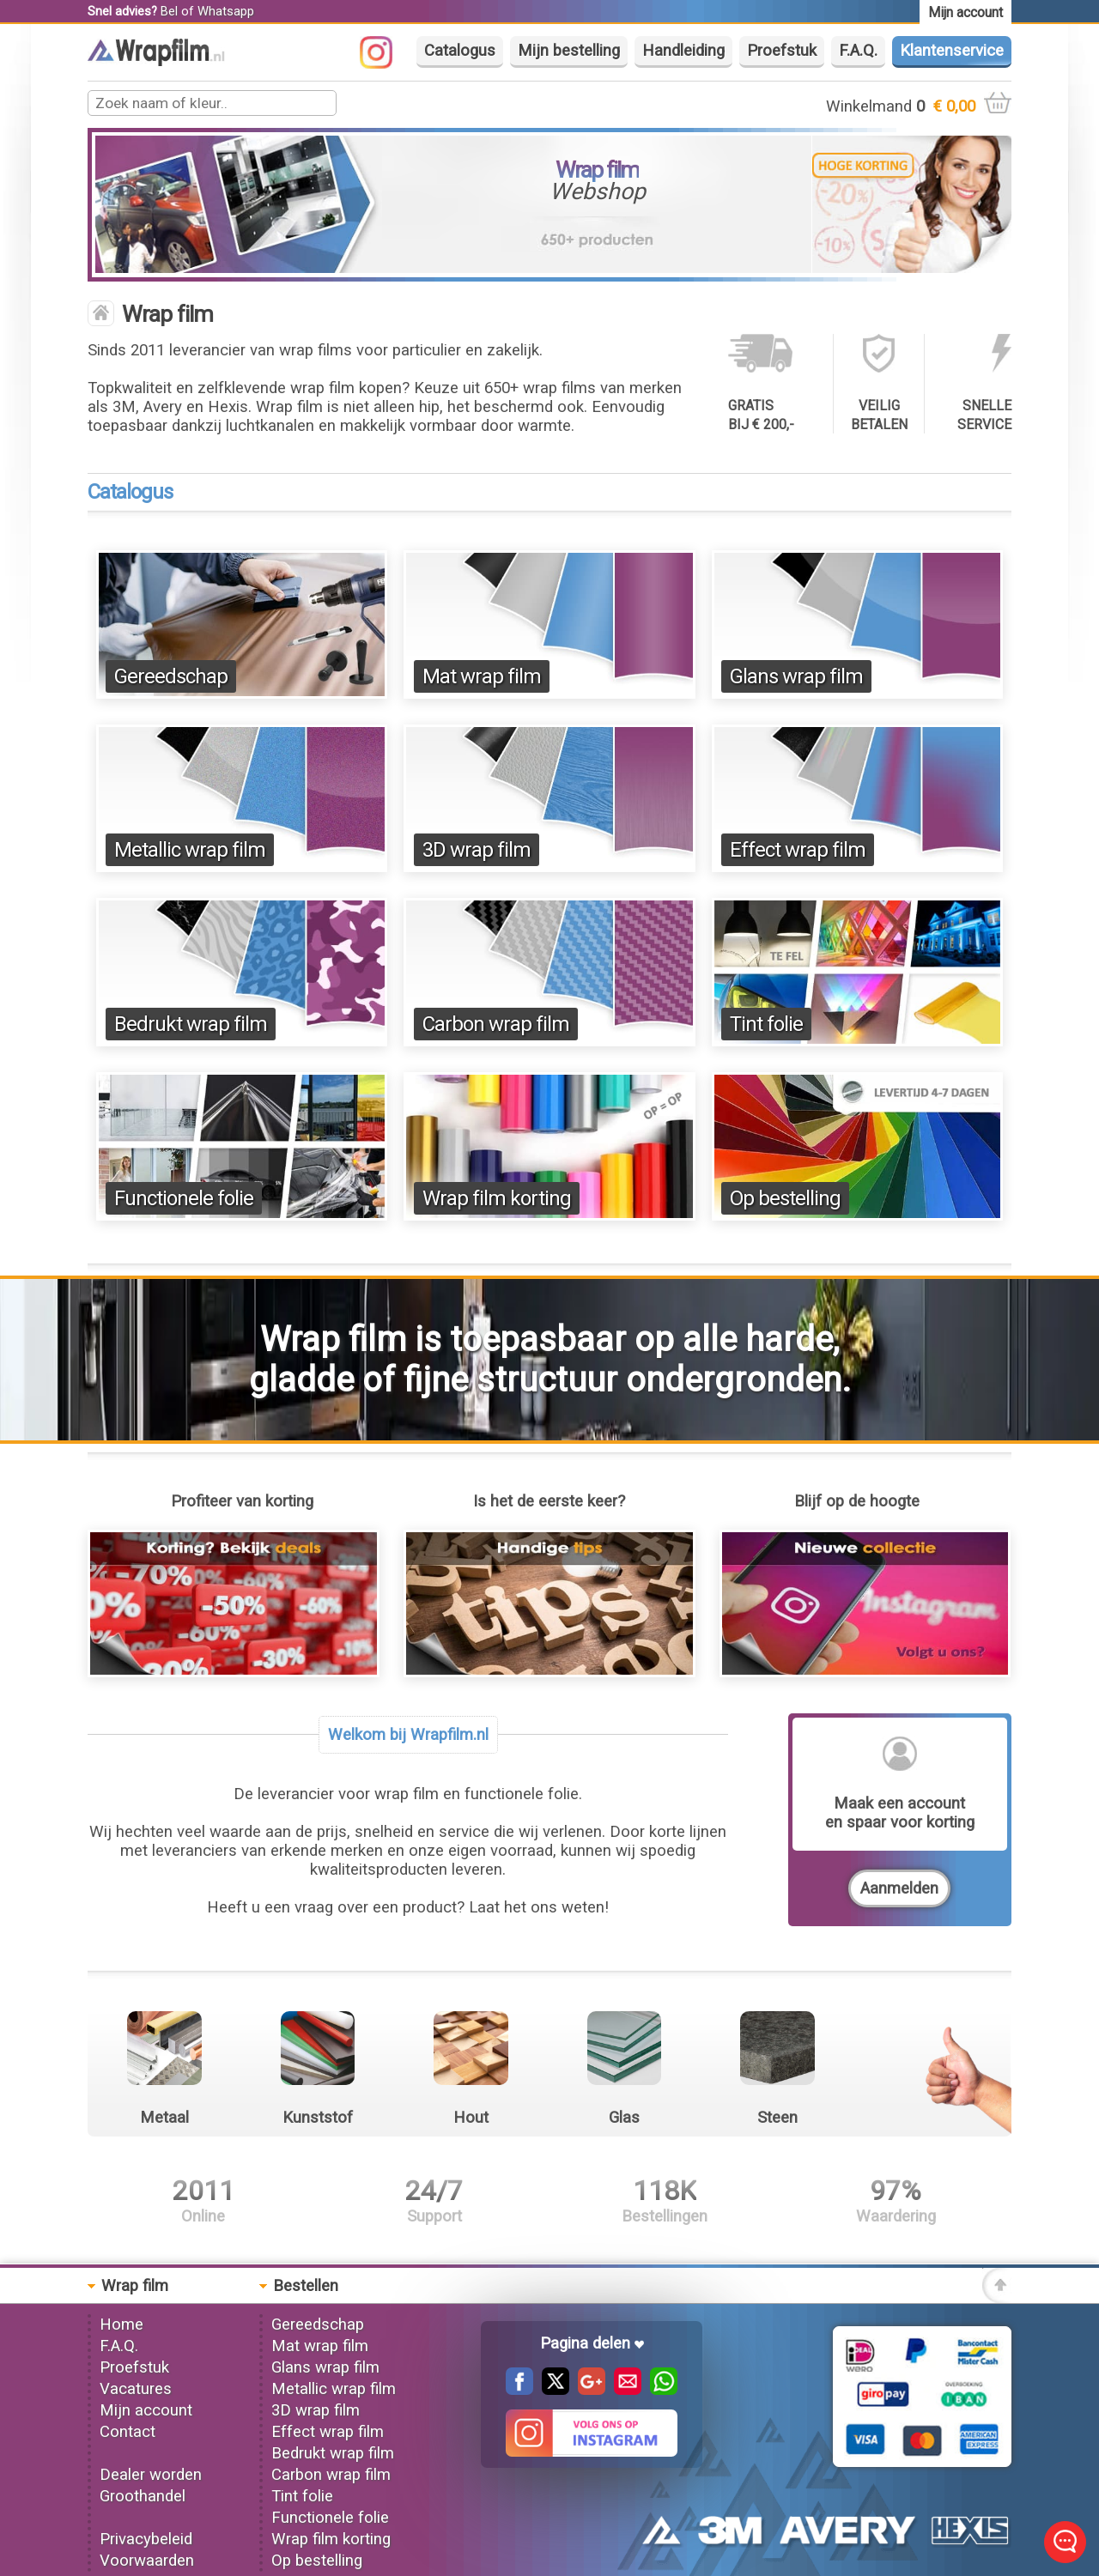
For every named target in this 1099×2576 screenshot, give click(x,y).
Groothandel (142, 2496)
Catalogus (459, 50)
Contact (127, 2431)
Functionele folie (183, 1198)
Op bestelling (785, 1198)
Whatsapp (225, 11)
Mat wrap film (481, 676)
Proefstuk (782, 50)
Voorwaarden (147, 2560)
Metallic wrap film (189, 850)
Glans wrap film (796, 676)
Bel (169, 11)
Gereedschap (171, 676)
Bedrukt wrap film (190, 1024)
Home (121, 2324)
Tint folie (766, 1024)
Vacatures (136, 2388)
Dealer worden (151, 2474)
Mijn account (146, 2410)
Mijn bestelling (569, 50)
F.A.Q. (858, 50)
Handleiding (683, 50)
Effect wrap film (797, 850)
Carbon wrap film (495, 1024)
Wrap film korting (496, 1198)
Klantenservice (952, 50)
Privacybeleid (146, 2539)
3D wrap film (476, 850)
